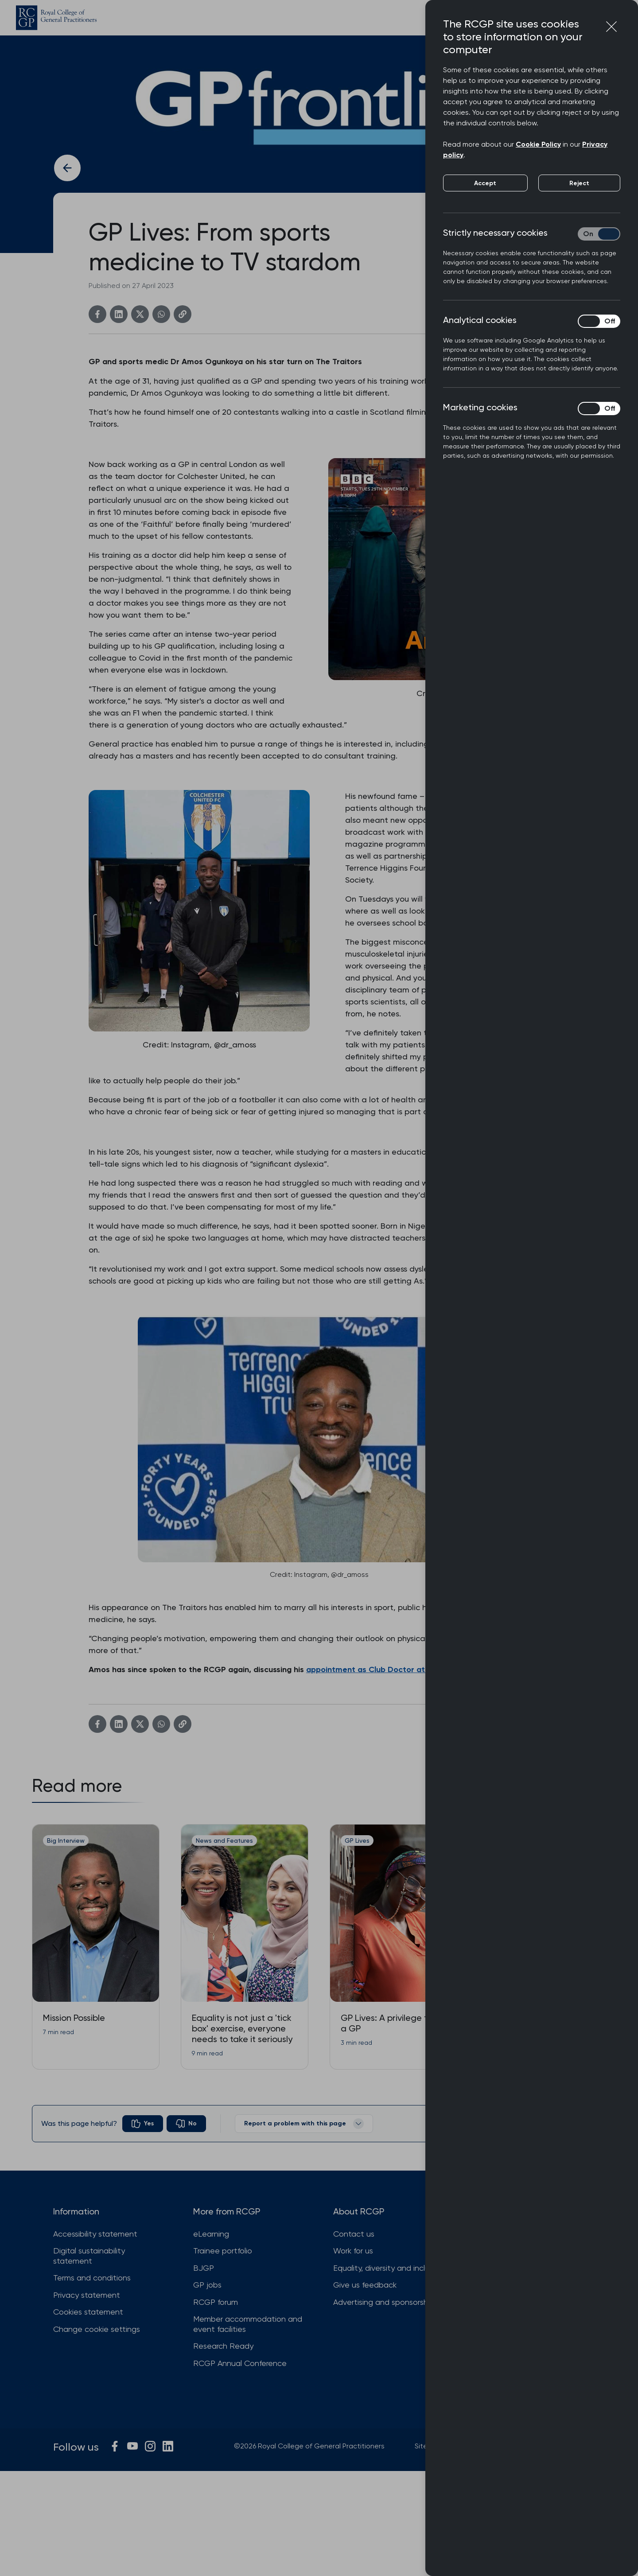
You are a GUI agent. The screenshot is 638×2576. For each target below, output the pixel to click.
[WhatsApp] (161, 314)
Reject (579, 183)
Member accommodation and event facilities (247, 2324)
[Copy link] (182, 314)
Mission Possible (74, 2017)
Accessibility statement (95, 2233)
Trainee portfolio (222, 2250)
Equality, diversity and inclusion (388, 2267)
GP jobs (207, 2284)
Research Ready (223, 2345)
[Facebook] (97, 314)
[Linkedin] (119, 314)
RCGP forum (215, 2302)
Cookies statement (88, 2311)
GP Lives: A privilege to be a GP (393, 2023)
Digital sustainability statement (89, 2255)
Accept (485, 183)
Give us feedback (365, 2284)
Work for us (353, 2250)
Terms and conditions (92, 2277)
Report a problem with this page (304, 2123)
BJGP (203, 2267)
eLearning (211, 2233)
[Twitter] (140, 314)
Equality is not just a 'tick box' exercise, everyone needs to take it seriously (242, 2028)
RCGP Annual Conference (240, 2363)
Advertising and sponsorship (383, 2302)
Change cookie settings (96, 2329)
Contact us (353, 2233)
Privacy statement (86, 2295)
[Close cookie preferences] (611, 26)
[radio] (142, 2123)
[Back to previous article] (67, 168)
